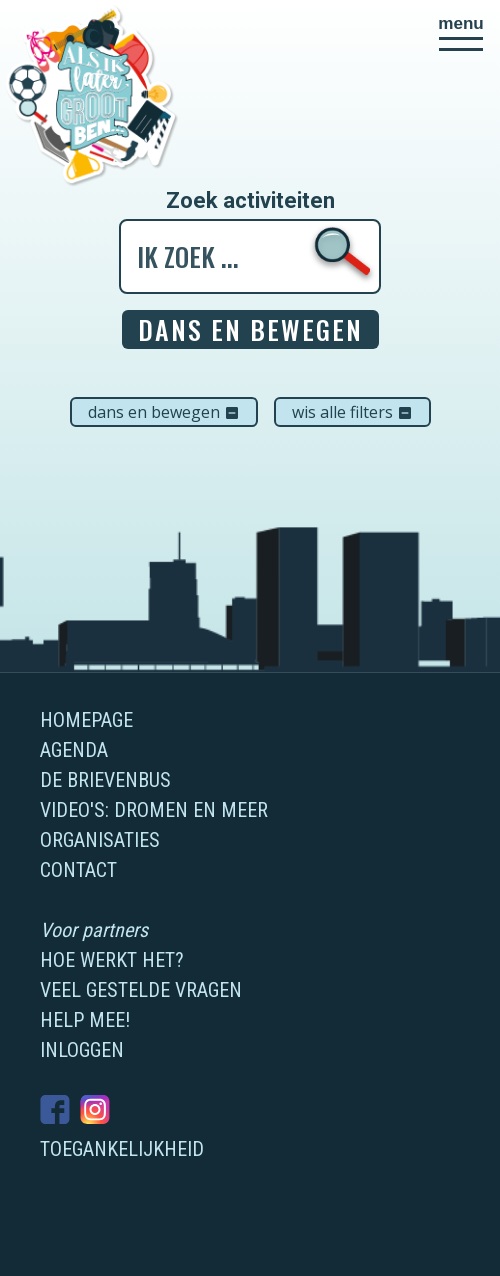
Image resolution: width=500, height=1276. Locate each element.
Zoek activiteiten (250, 201)
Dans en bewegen (164, 412)
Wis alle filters (352, 412)
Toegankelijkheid (122, 1149)
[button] (461, 33)
